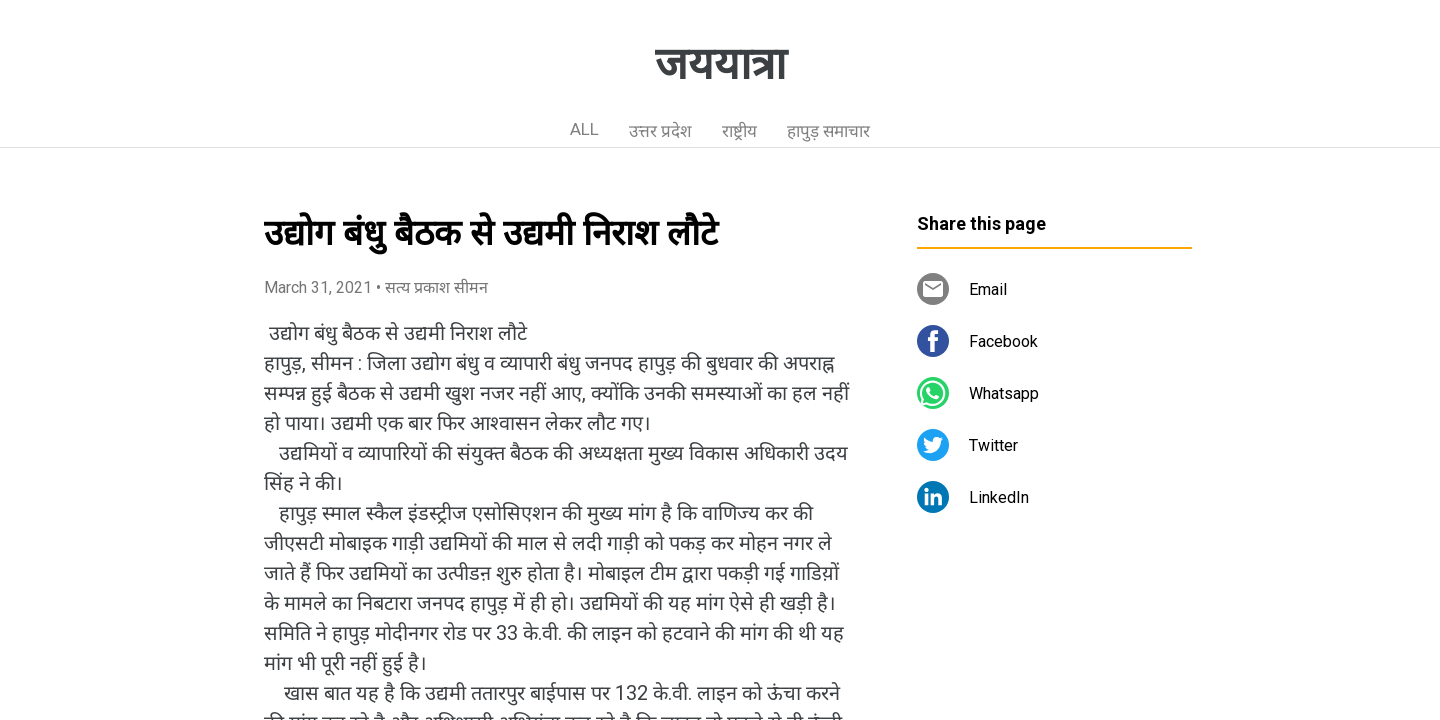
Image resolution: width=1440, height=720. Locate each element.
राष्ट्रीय (739, 131)
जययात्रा (720, 64)
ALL (584, 129)
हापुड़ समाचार (828, 131)
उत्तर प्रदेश (660, 131)
